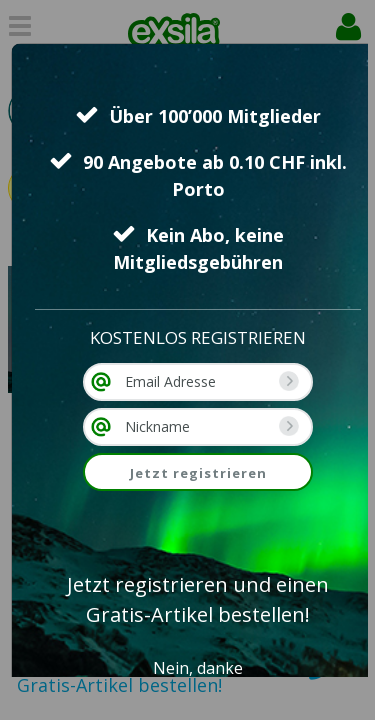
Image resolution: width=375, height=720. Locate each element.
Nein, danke (198, 668)
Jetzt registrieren (198, 473)
